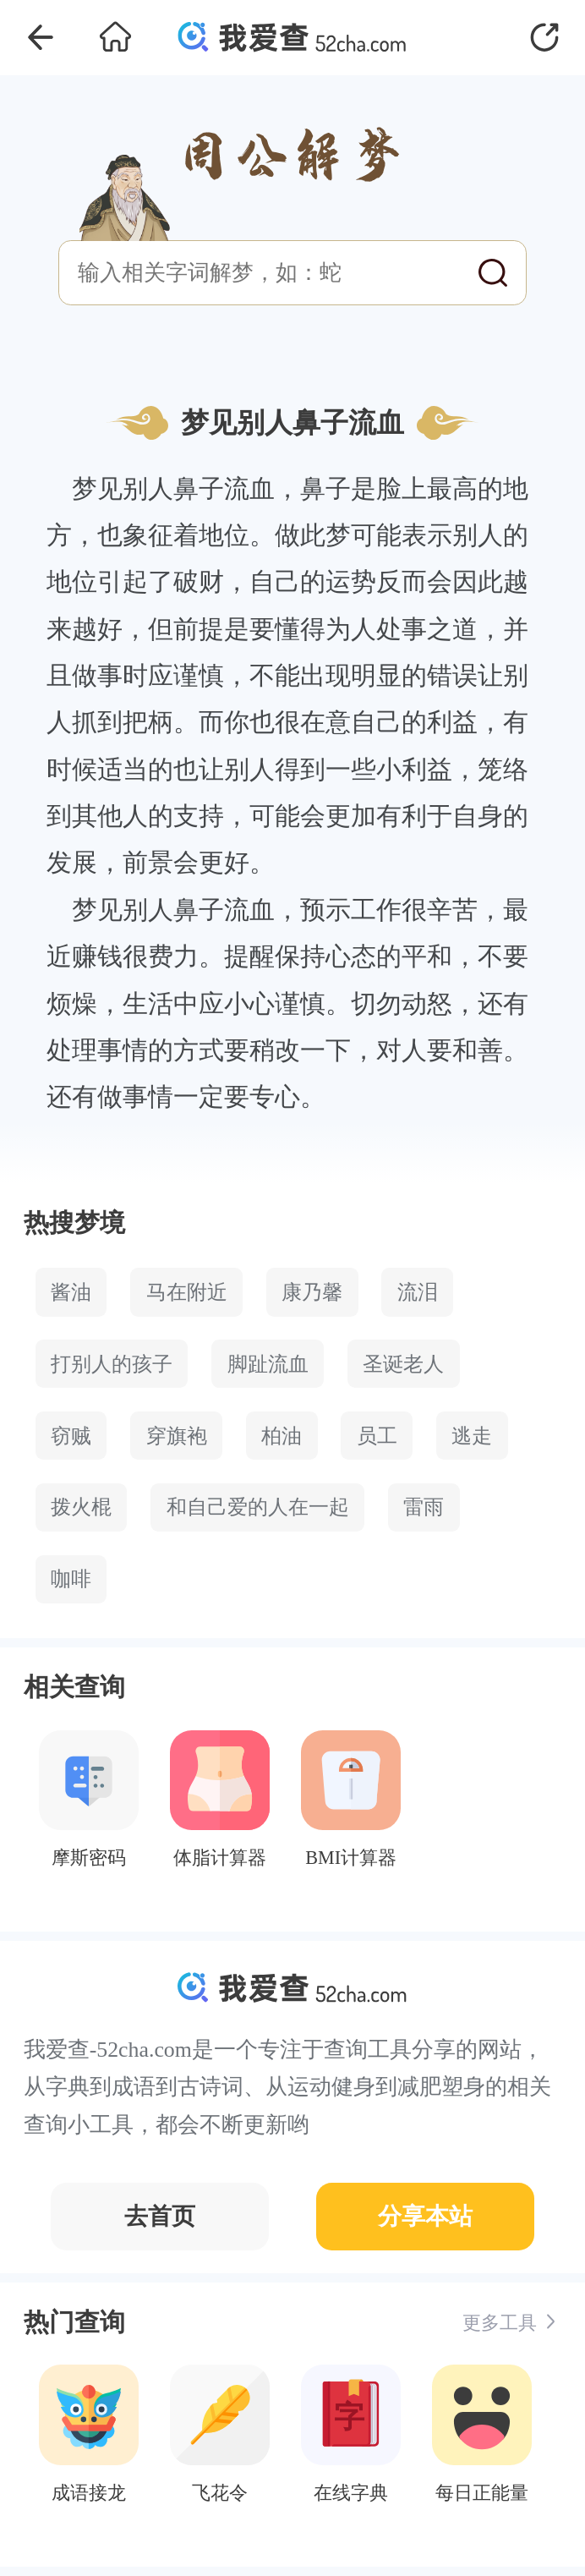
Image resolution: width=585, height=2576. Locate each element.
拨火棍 (81, 1507)
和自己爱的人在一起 (258, 1507)
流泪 (417, 1292)
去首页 (159, 2216)
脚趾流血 (268, 1364)
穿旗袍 (176, 1436)
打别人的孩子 (111, 1364)
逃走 (471, 1436)
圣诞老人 (403, 1364)
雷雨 (423, 1507)
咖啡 (71, 1579)
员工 (377, 1436)
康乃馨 (312, 1292)
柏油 (281, 1436)
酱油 (71, 1292)
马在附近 (186, 1292)
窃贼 (71, 1436)
